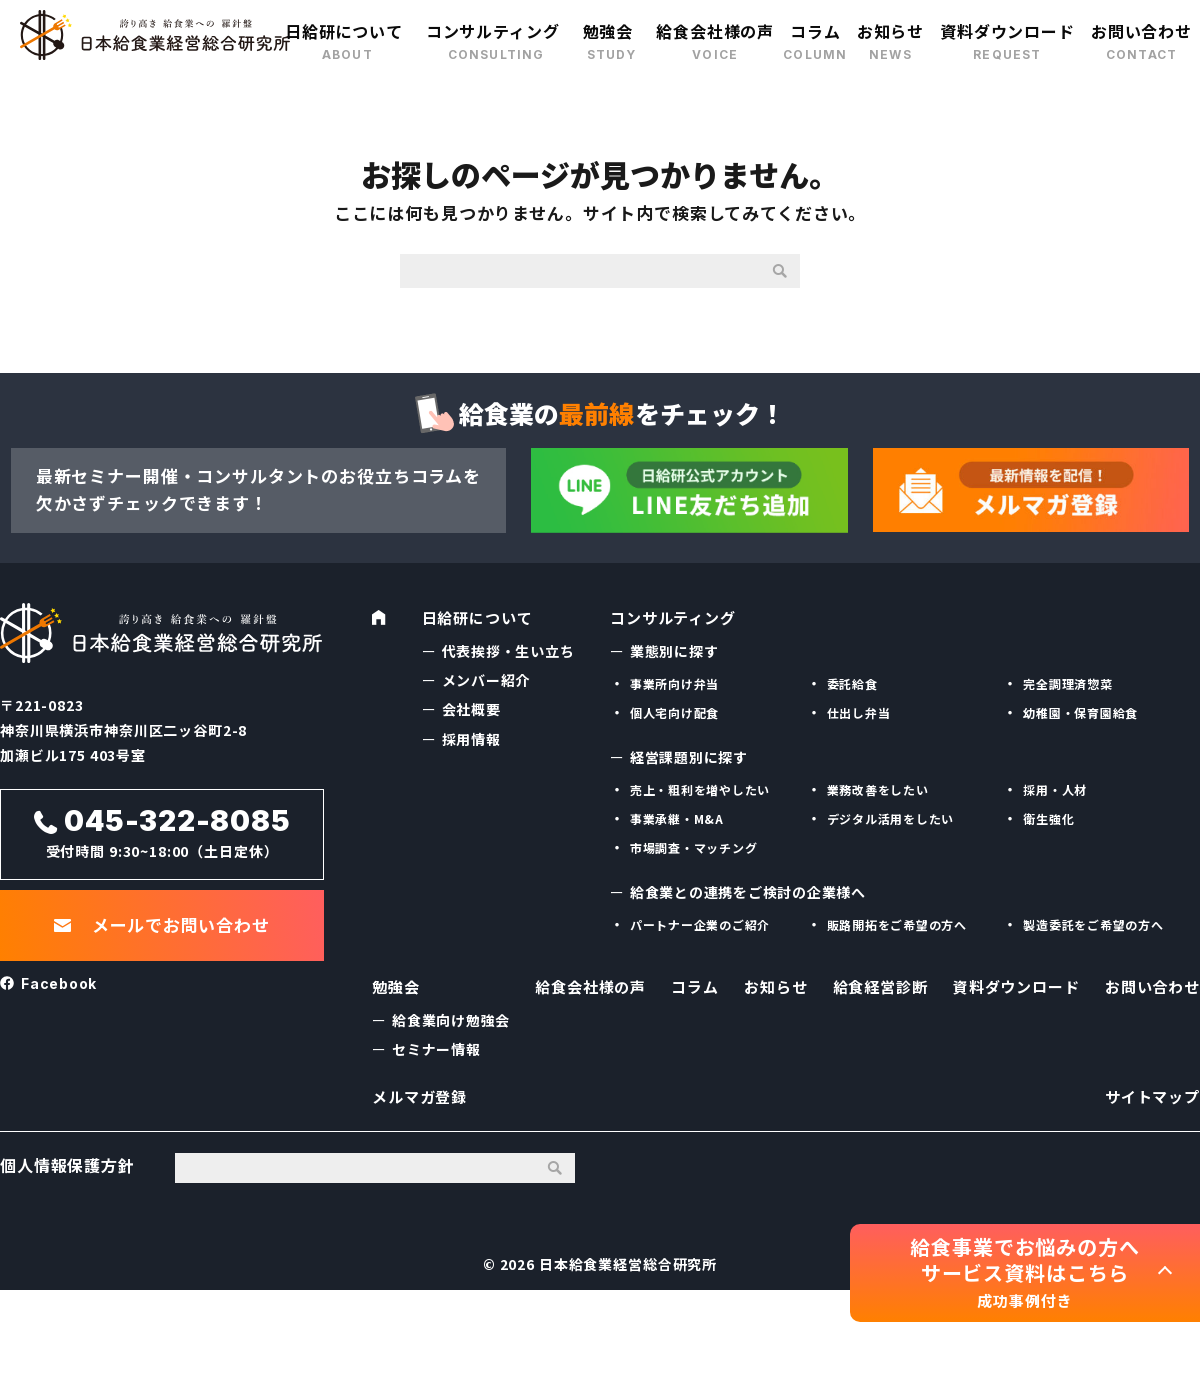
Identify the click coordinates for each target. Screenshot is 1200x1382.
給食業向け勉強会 (451, 1025)
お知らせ (890, 31)
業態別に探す (674, 648)
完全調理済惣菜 (1068, 680)
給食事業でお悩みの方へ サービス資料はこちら (1024, 1272)
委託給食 (852, 680)
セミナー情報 (436, 1055)
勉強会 (608, 31)
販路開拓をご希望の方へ (897, 922)
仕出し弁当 (859, 710)
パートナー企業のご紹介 (700, 922)
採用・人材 (1055, 786)
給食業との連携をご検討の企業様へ (749, 890)
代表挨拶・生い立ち (509, 648)
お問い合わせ (1141, 31)
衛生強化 (1048, 816)
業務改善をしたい (878, 786)
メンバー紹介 (486, 678)
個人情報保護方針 (67, 1186)
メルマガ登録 (422, 1110)
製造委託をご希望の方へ (1093, 922)
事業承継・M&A (677, 816)
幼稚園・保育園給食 (1081, 710)
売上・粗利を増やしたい (700, 786)
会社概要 (471, 707)
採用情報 (471, 736)
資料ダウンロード (1007, 31)
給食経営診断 (874, 992)
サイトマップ (1149, 1110)
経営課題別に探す (689, 754)
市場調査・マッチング (694, 845)
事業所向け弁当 (675, 680)
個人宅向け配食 (675, 710)
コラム (815, 31)
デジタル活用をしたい (891, 816)
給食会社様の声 (715, 31)
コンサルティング (493, 31)
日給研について (344, 31)
